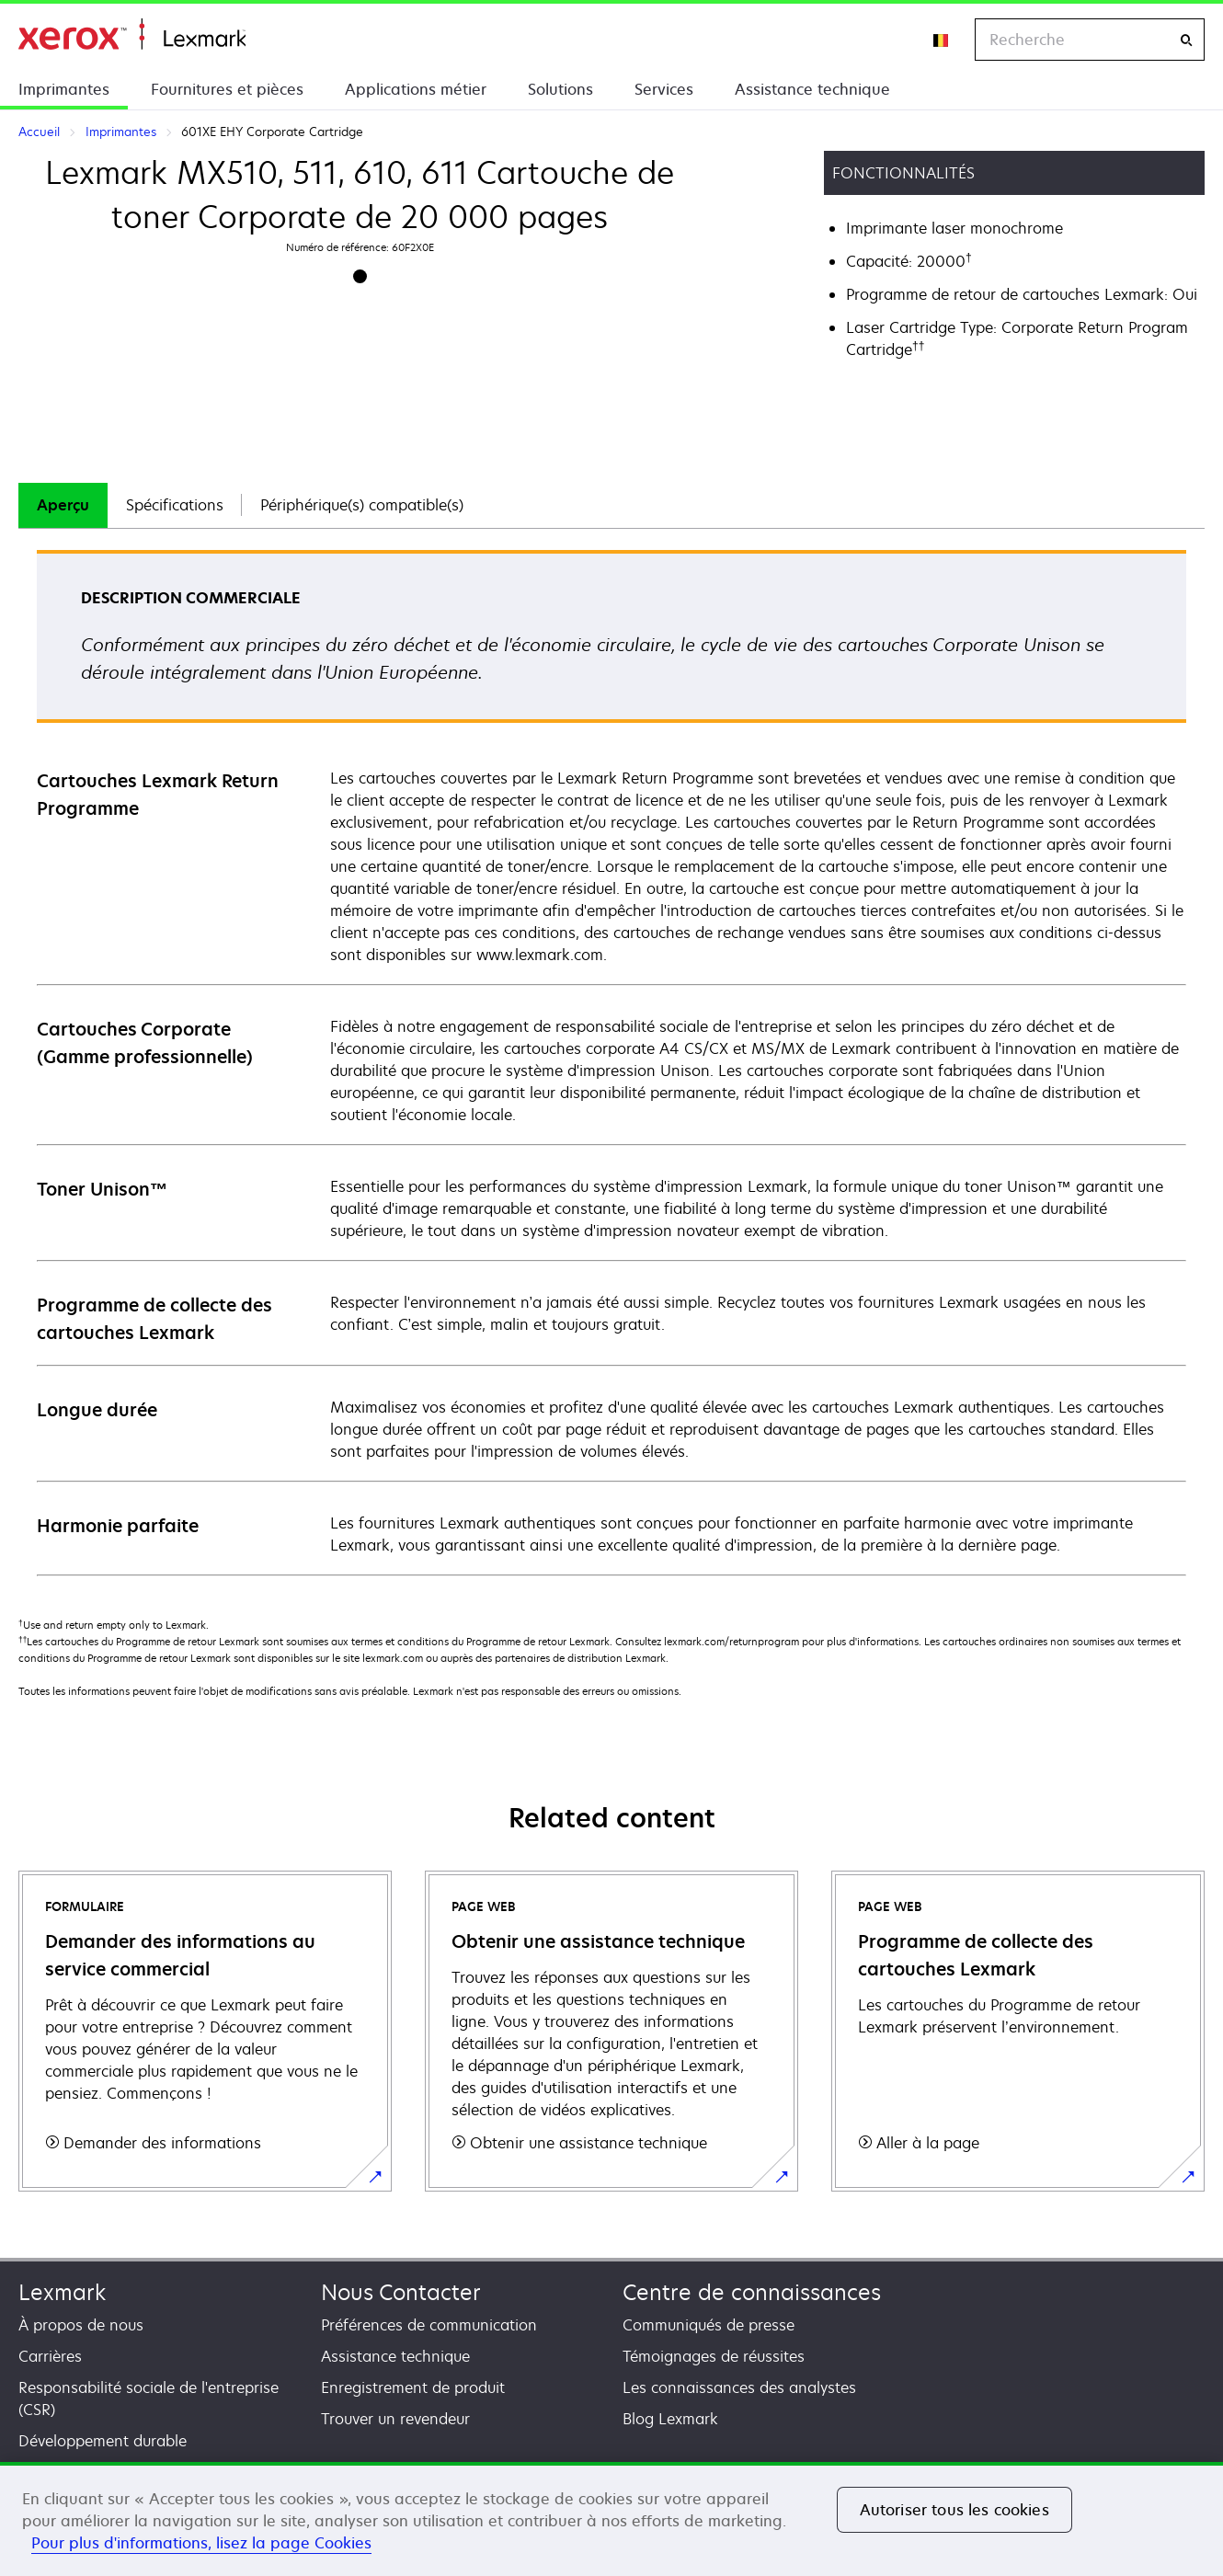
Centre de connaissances (752, 2292)
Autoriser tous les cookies (954, 2510)
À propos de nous (80, 2325)
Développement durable (102, 2441)
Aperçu (63, 505)
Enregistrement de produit (413, 2387)
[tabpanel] (611, 1062)
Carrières (50, 2356)
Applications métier (415, 89)
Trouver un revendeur (395, 2419)
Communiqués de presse (708, 2325)
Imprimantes (63, 89)
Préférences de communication (429, 2325)
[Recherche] (1186, 40)
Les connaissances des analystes (739, 2387)
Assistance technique (812, 89)
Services (663, 89)
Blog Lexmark (670, 2419)
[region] (611, 2519)
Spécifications (174, 505)
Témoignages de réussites (714, 2356)
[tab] (63, 505)
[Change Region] (942, 39)
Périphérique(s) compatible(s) (361, 505)
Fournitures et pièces (227, 89)
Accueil (132, 34)
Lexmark (62, 2292)
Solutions (560, 89)
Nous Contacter (401, 2292)
